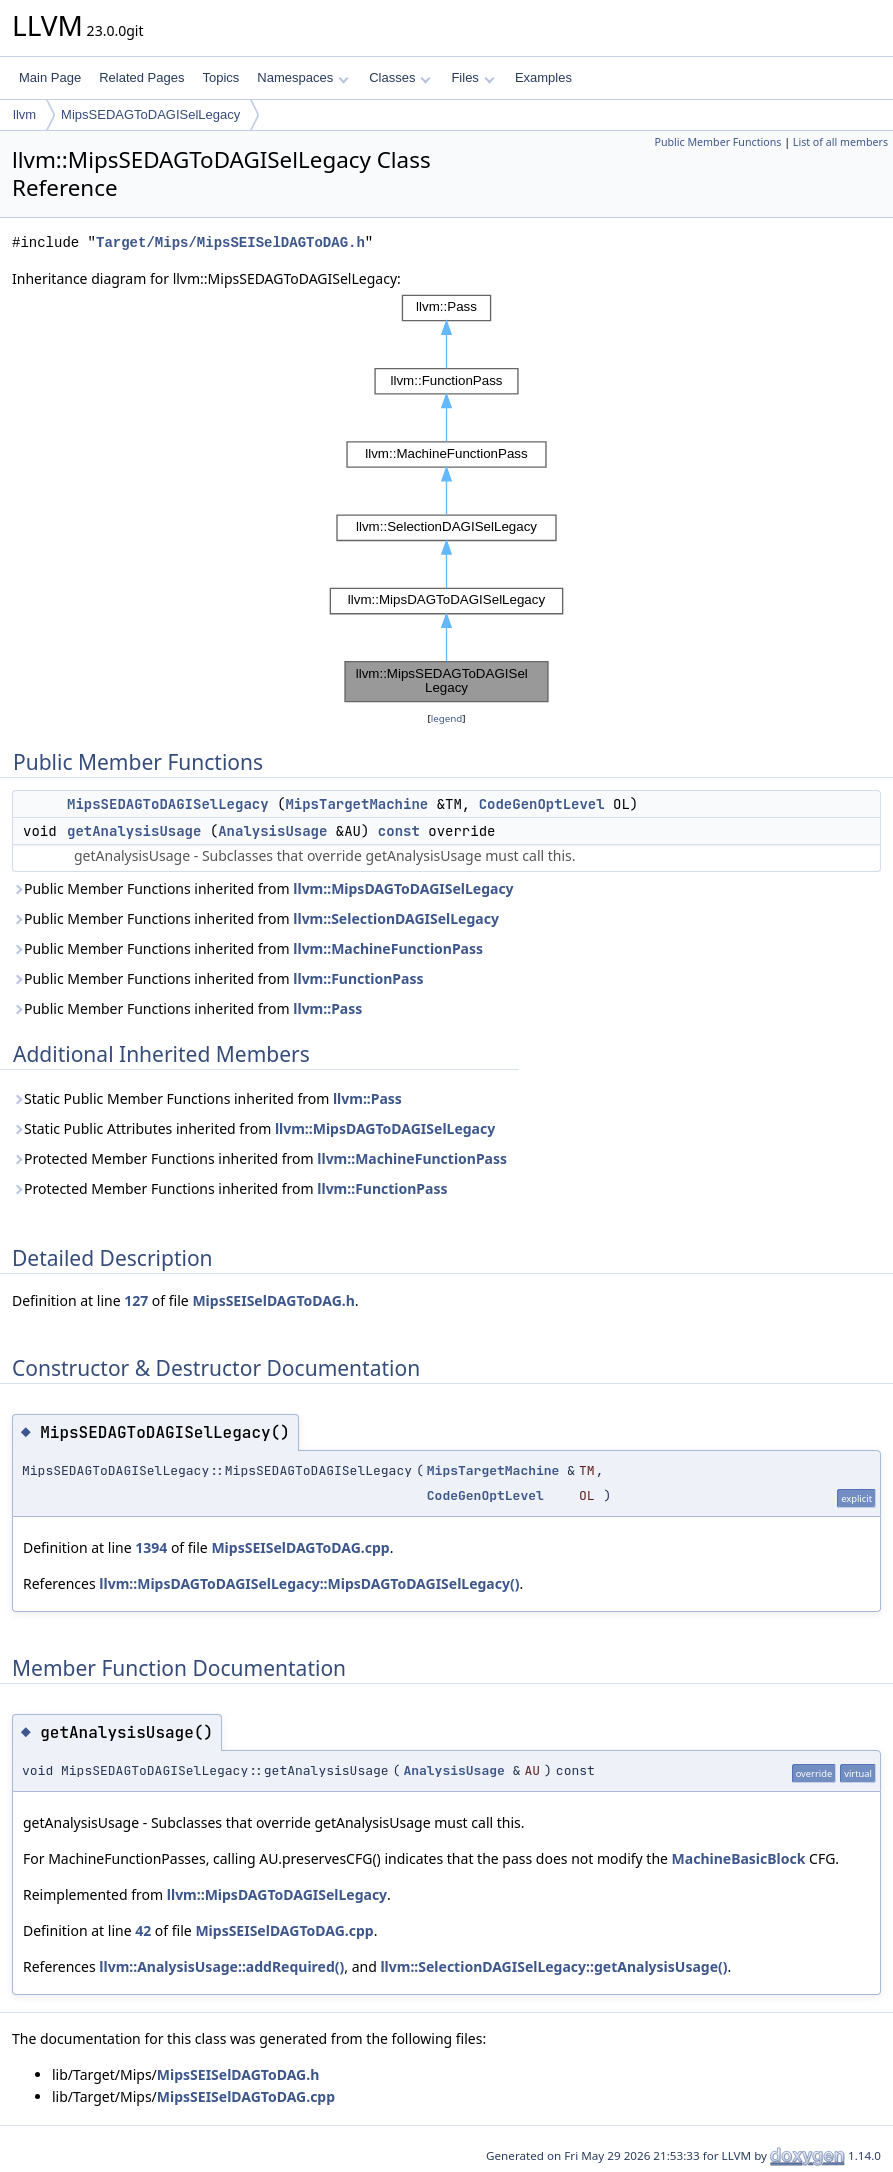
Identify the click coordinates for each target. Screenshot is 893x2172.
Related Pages (141, 77)
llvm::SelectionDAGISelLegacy (396, 918)
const (399, 831)
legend (447, 718)
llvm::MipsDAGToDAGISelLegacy (403, 888)
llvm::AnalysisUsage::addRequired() (221, 1966)
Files (472, 77)
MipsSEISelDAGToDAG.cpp (300, 1547)
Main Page (50, 77)
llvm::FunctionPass (358, 978)
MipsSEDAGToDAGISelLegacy (150, 114)
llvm (24, 114)
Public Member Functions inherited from (263, 888)
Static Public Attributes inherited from (253, 1128)
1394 (151, 1547)
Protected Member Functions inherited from (259, 1158)
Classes (400, 77)
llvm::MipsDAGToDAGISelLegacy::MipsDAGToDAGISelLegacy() (309, 1583)
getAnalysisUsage (134, 831)
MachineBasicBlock (739, 1858)
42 (143, 1930)
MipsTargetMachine (356, 804)
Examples (543, 77)
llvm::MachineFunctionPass (388, 948)
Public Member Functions (717, 142)
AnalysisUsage (272, 831)
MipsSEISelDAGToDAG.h (273, 1300)
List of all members (840, 142)
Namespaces (302, 77)
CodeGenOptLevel (542, 804)
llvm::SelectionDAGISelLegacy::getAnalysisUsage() (553, 1966)
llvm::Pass (327, 1008)
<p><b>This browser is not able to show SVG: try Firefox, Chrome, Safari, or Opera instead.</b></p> (446, 499)
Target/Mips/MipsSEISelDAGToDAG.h (230, 242)
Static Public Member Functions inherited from (207, 1098)
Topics (220, 77)
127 (136, 1300)
